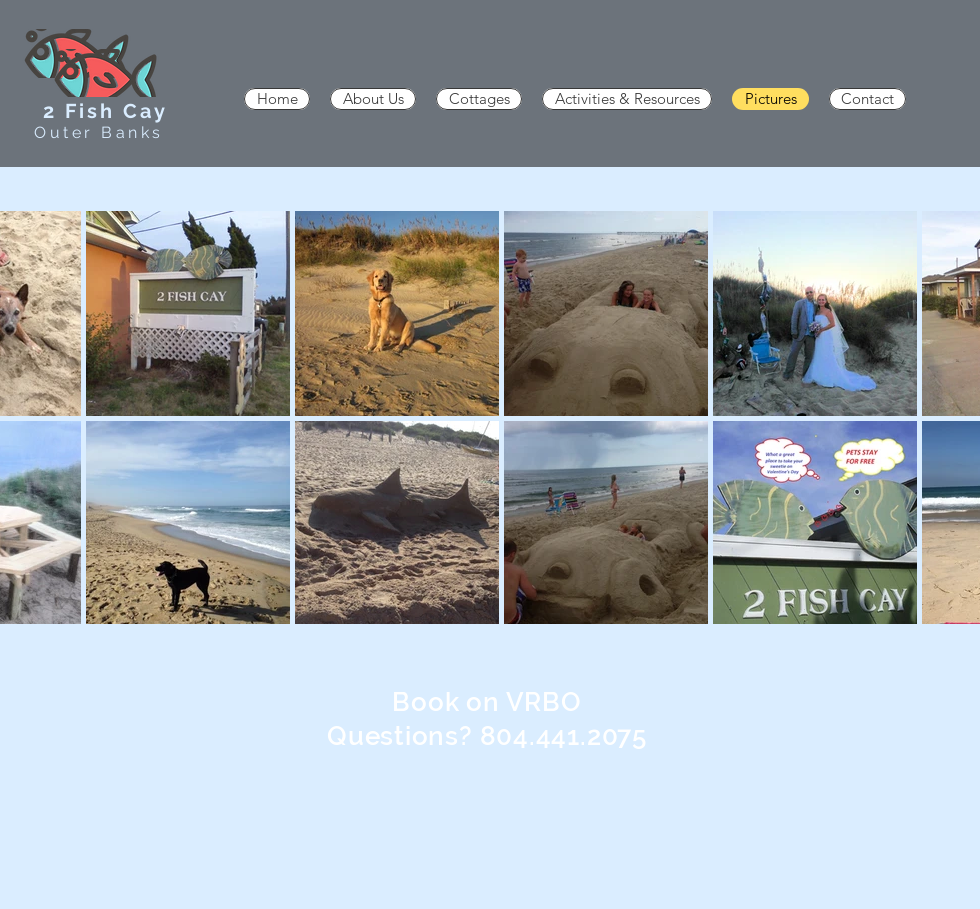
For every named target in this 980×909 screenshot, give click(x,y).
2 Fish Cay (105, 111)
